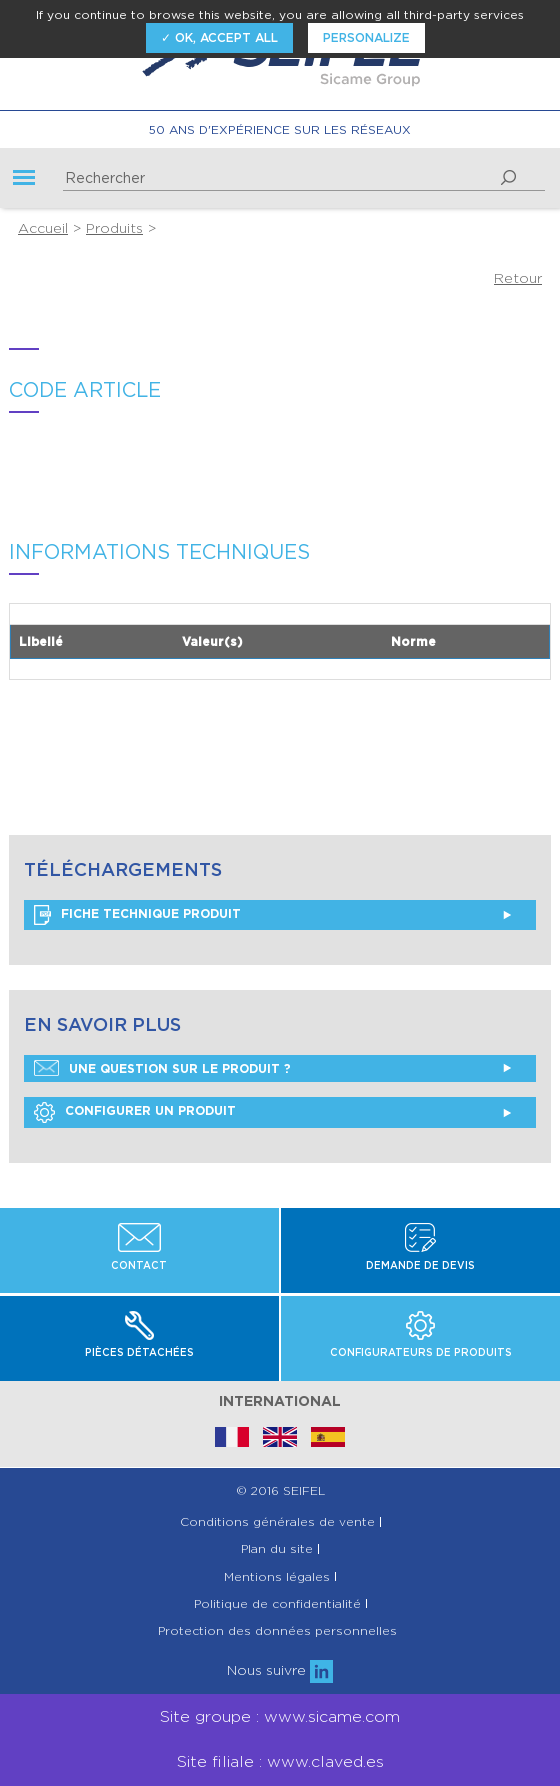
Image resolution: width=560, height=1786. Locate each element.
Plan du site (277, 1549)
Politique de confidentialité (277, 1604)
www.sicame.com (332, 1716)
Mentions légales (277, 1577)
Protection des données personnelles (277, 1631)
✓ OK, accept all (219, 37)
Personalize (366, 37)
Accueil (43, 228)
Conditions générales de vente (277, 1522)
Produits (114, 228)
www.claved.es (325, 1761)
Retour (518, 278)
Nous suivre (280, 1670)
